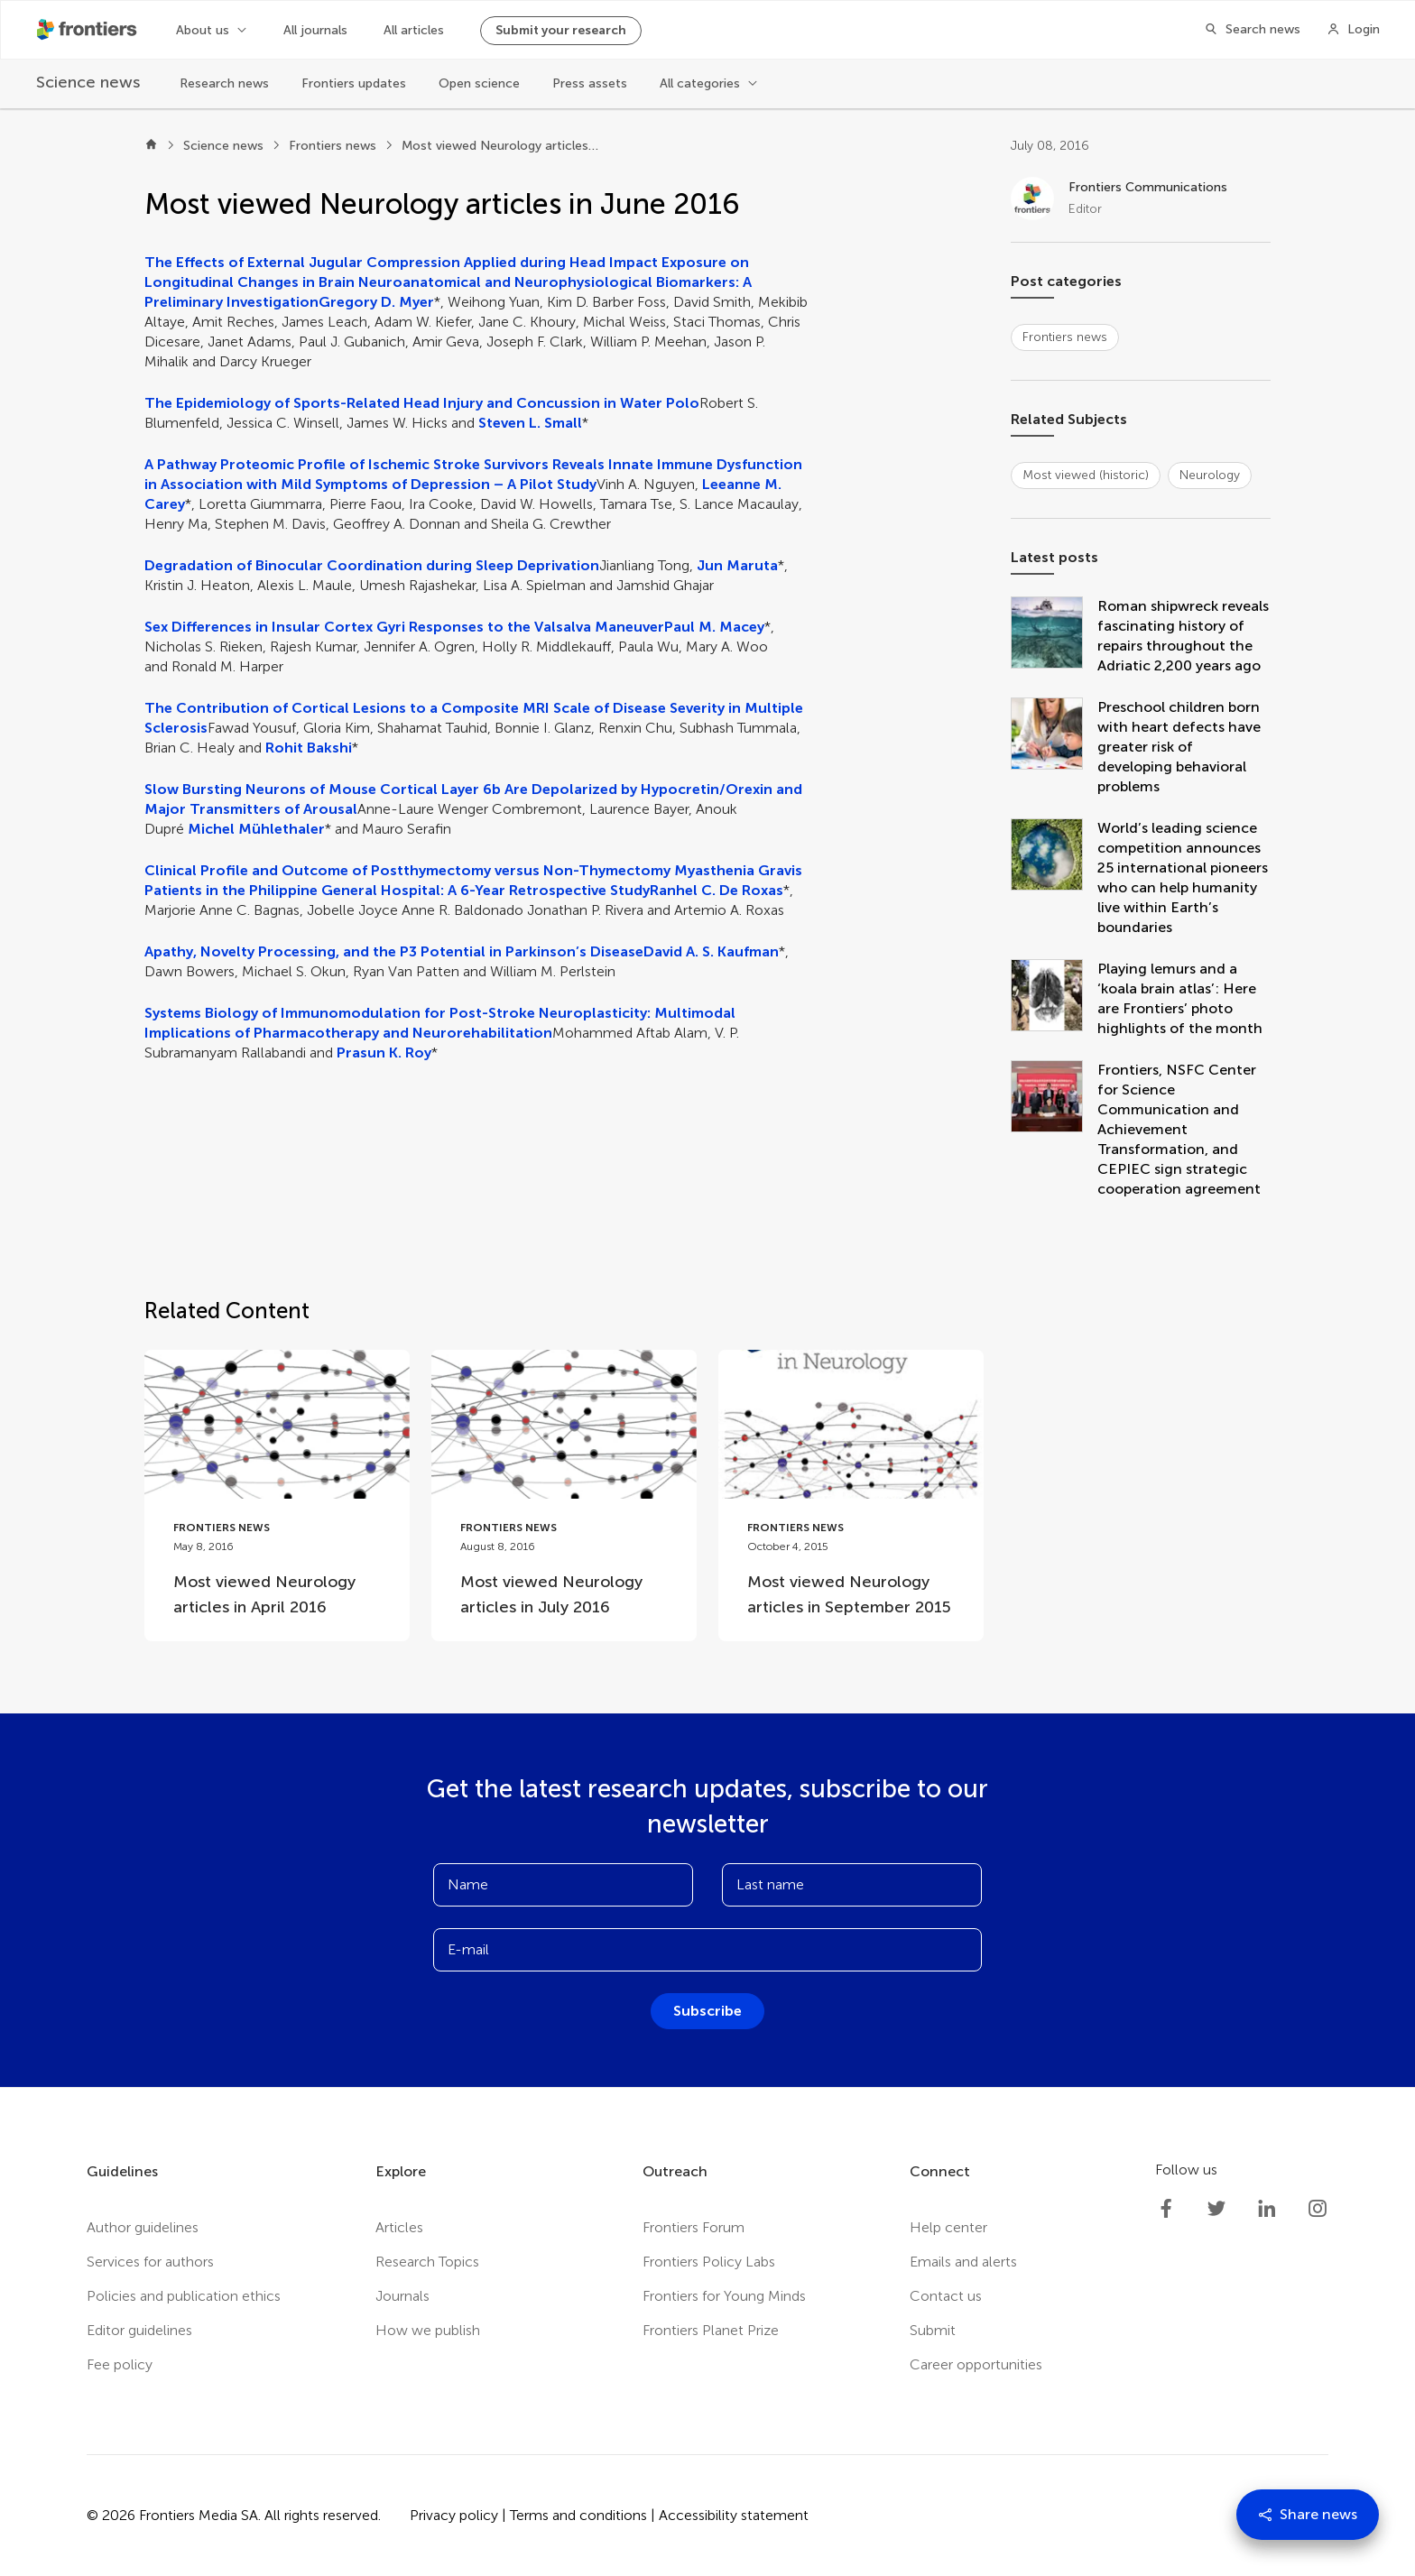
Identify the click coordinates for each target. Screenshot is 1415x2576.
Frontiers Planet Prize (711, 2330)
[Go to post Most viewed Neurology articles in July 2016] (564, 1495)
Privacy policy (454, 2515)
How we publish (427, 2330)
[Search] (1247, 30)
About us (202, 30)
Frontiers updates (353, 83)
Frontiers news (332, 145)
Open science (479, 83)
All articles (414, 30)
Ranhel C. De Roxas (716, 890)
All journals (315, 30)
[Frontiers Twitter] (1216, 2209)
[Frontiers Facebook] (1166, 2209)
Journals (402, 2295)
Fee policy (120, 2364)
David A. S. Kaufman (711, 951)
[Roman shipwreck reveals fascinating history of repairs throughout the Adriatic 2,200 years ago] (1054, 636)
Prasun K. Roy (384, 1052)
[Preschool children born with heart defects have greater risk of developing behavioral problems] (1054, 747)
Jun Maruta (737, 565)
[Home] (151, 146)
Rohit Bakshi (308, 747)
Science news (223, 145)
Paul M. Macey (714, 626)
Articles (399, 2227)
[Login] (1353, 30)
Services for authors (150, 2261)
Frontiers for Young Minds (724, 2295)
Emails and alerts (963, 2261)
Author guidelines (143, 2227)
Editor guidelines (139, 2330)
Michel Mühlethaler (256, 828)
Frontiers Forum (693, 2227)
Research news (224, 83)
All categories (700, 83)
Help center (948, 2227)
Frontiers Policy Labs (709, 2261)
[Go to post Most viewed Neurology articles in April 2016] (277, 1495)
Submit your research (560, 30)
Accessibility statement (734, 2515)
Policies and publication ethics (184, 2295)
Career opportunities (976, 2364)
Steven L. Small (530, 422)
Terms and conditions (578, 2515)
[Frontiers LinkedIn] (1267, 2209)
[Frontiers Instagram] (1317, 2209)
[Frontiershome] (88, 30)
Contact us (946, 2295)
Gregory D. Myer (376, 301)
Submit (933, 2330)
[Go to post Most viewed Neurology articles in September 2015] (851, 1495)
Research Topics (427, 2261)
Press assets (589, 83)
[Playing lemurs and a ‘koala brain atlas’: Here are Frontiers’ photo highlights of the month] (1054, 999)
